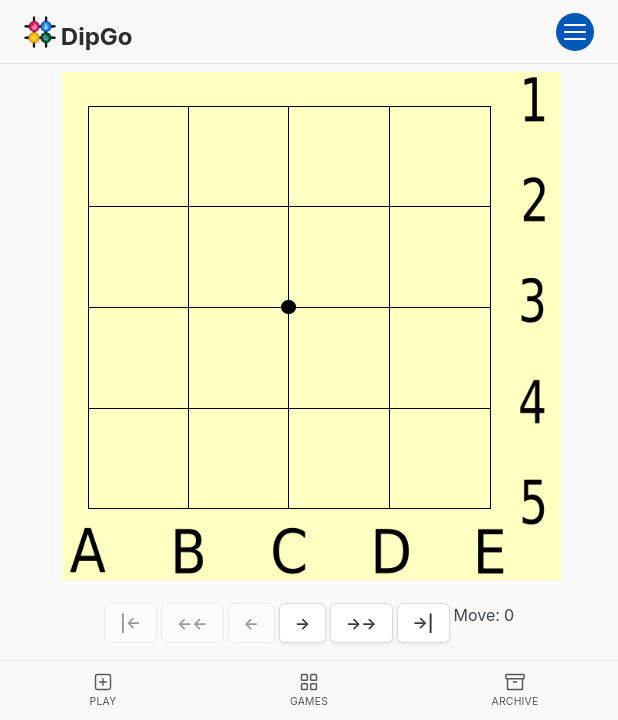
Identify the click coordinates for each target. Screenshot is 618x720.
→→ (361, 623)
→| (423, 623)
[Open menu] (575, 32)
